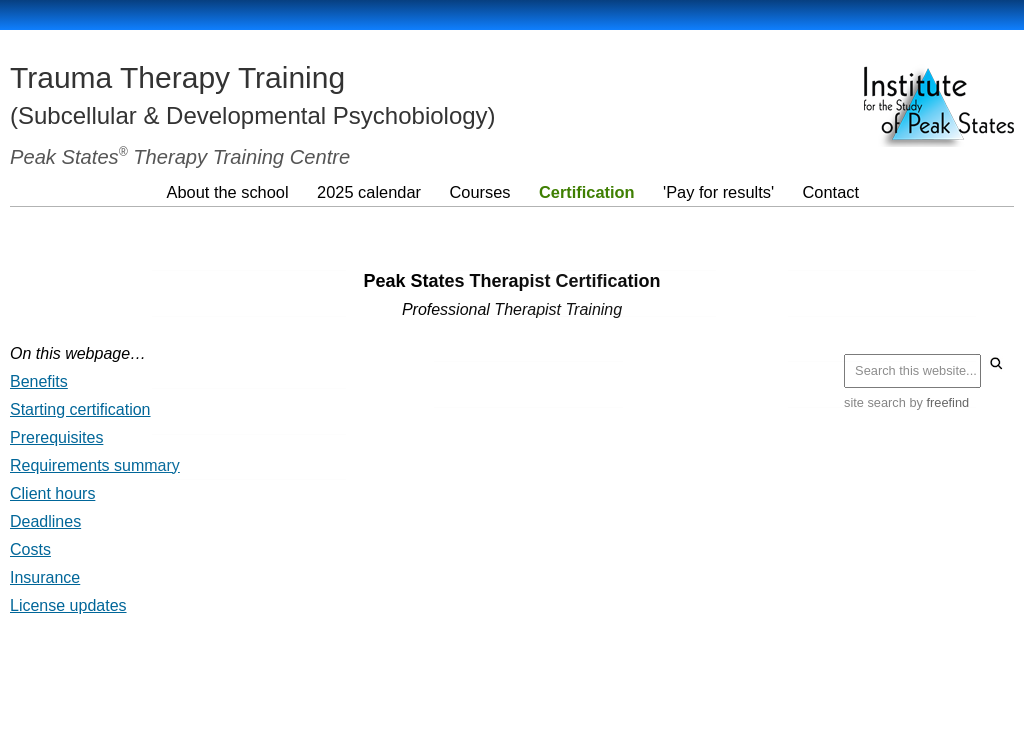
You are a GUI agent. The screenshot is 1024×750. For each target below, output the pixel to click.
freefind (948, 402)
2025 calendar (368, 190)
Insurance (45, 577)
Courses (479, 190)
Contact (827, 190)
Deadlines (45, 521)
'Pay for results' (716, 190)
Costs (30, 549)
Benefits (39, 381)
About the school (227, 190)
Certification (585, 190)
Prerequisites (56, 437)
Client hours (52, 493)
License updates (68, 605)
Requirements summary (95, 465)
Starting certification (80, 409)
